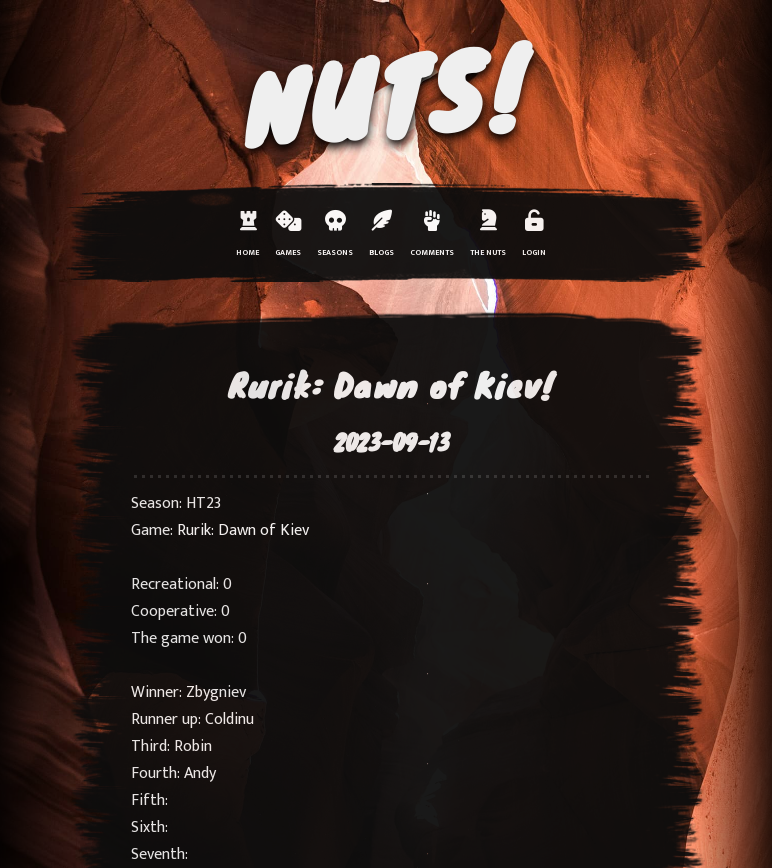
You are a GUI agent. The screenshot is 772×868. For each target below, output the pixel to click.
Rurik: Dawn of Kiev (243, 530)
